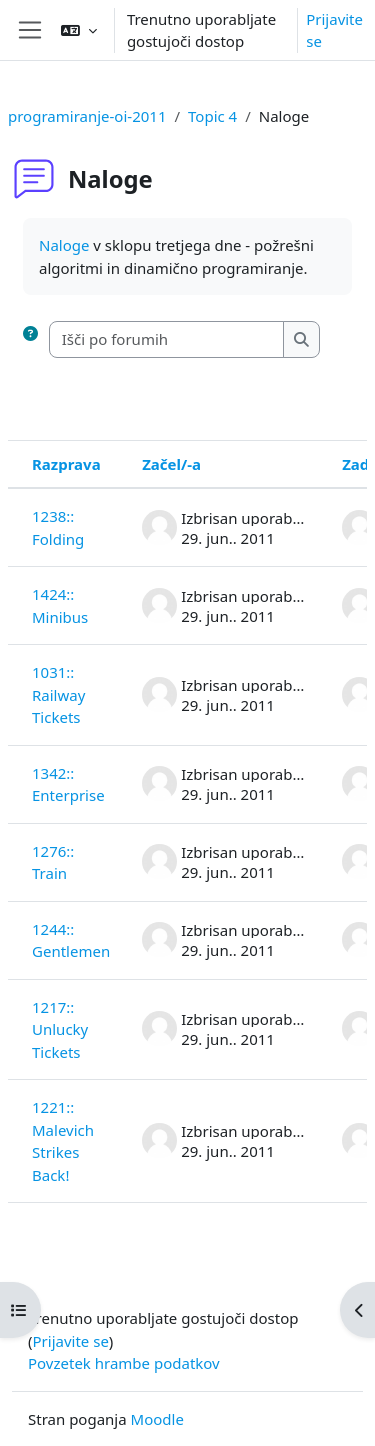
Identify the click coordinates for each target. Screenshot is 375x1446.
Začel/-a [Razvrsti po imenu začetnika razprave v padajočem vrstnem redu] (171, 464)
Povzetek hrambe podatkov (124, 1363)
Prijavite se (334, 30)
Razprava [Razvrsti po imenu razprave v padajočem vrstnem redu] (66, 464)
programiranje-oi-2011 (87, 116)
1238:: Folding (58, 527)
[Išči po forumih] (167, 339)
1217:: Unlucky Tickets (60, 1029)
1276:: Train (53, 862)
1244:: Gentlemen (71, 940)
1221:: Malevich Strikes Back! (63, 1141)
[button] (79, 30)
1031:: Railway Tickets (58, 694)
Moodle (157, 1419)
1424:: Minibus (60, 605)
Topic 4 (212, 116)
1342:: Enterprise (68, 784)
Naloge (64, 245)
